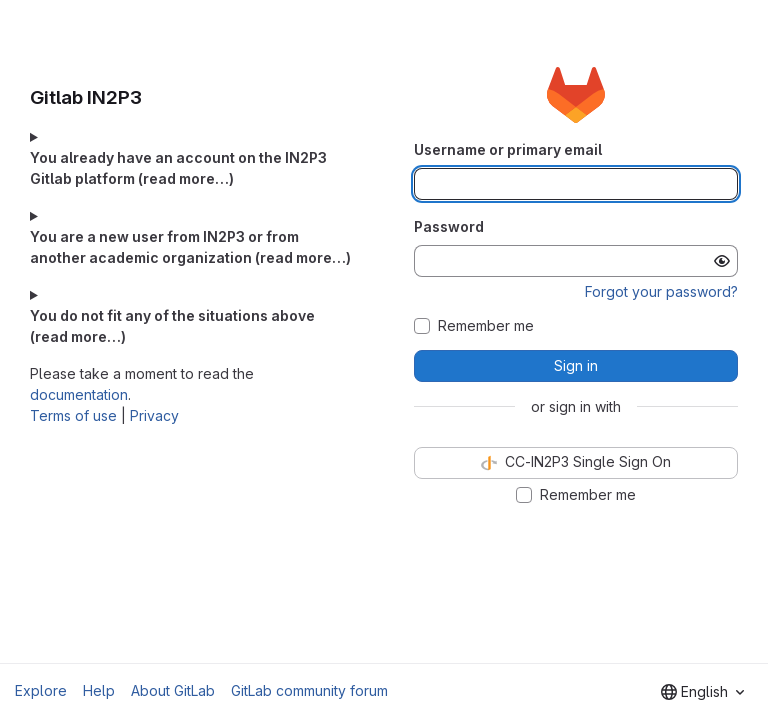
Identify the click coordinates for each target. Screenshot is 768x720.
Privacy (154, 415)
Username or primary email (508, 149)
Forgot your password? (661, 291)
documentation (79, 394)
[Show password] (722, 261)
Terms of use (73, 415)
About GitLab (173, 690)
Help (99, 690)
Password (449, 226)
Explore (41, 690)
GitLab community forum (309, 690)
